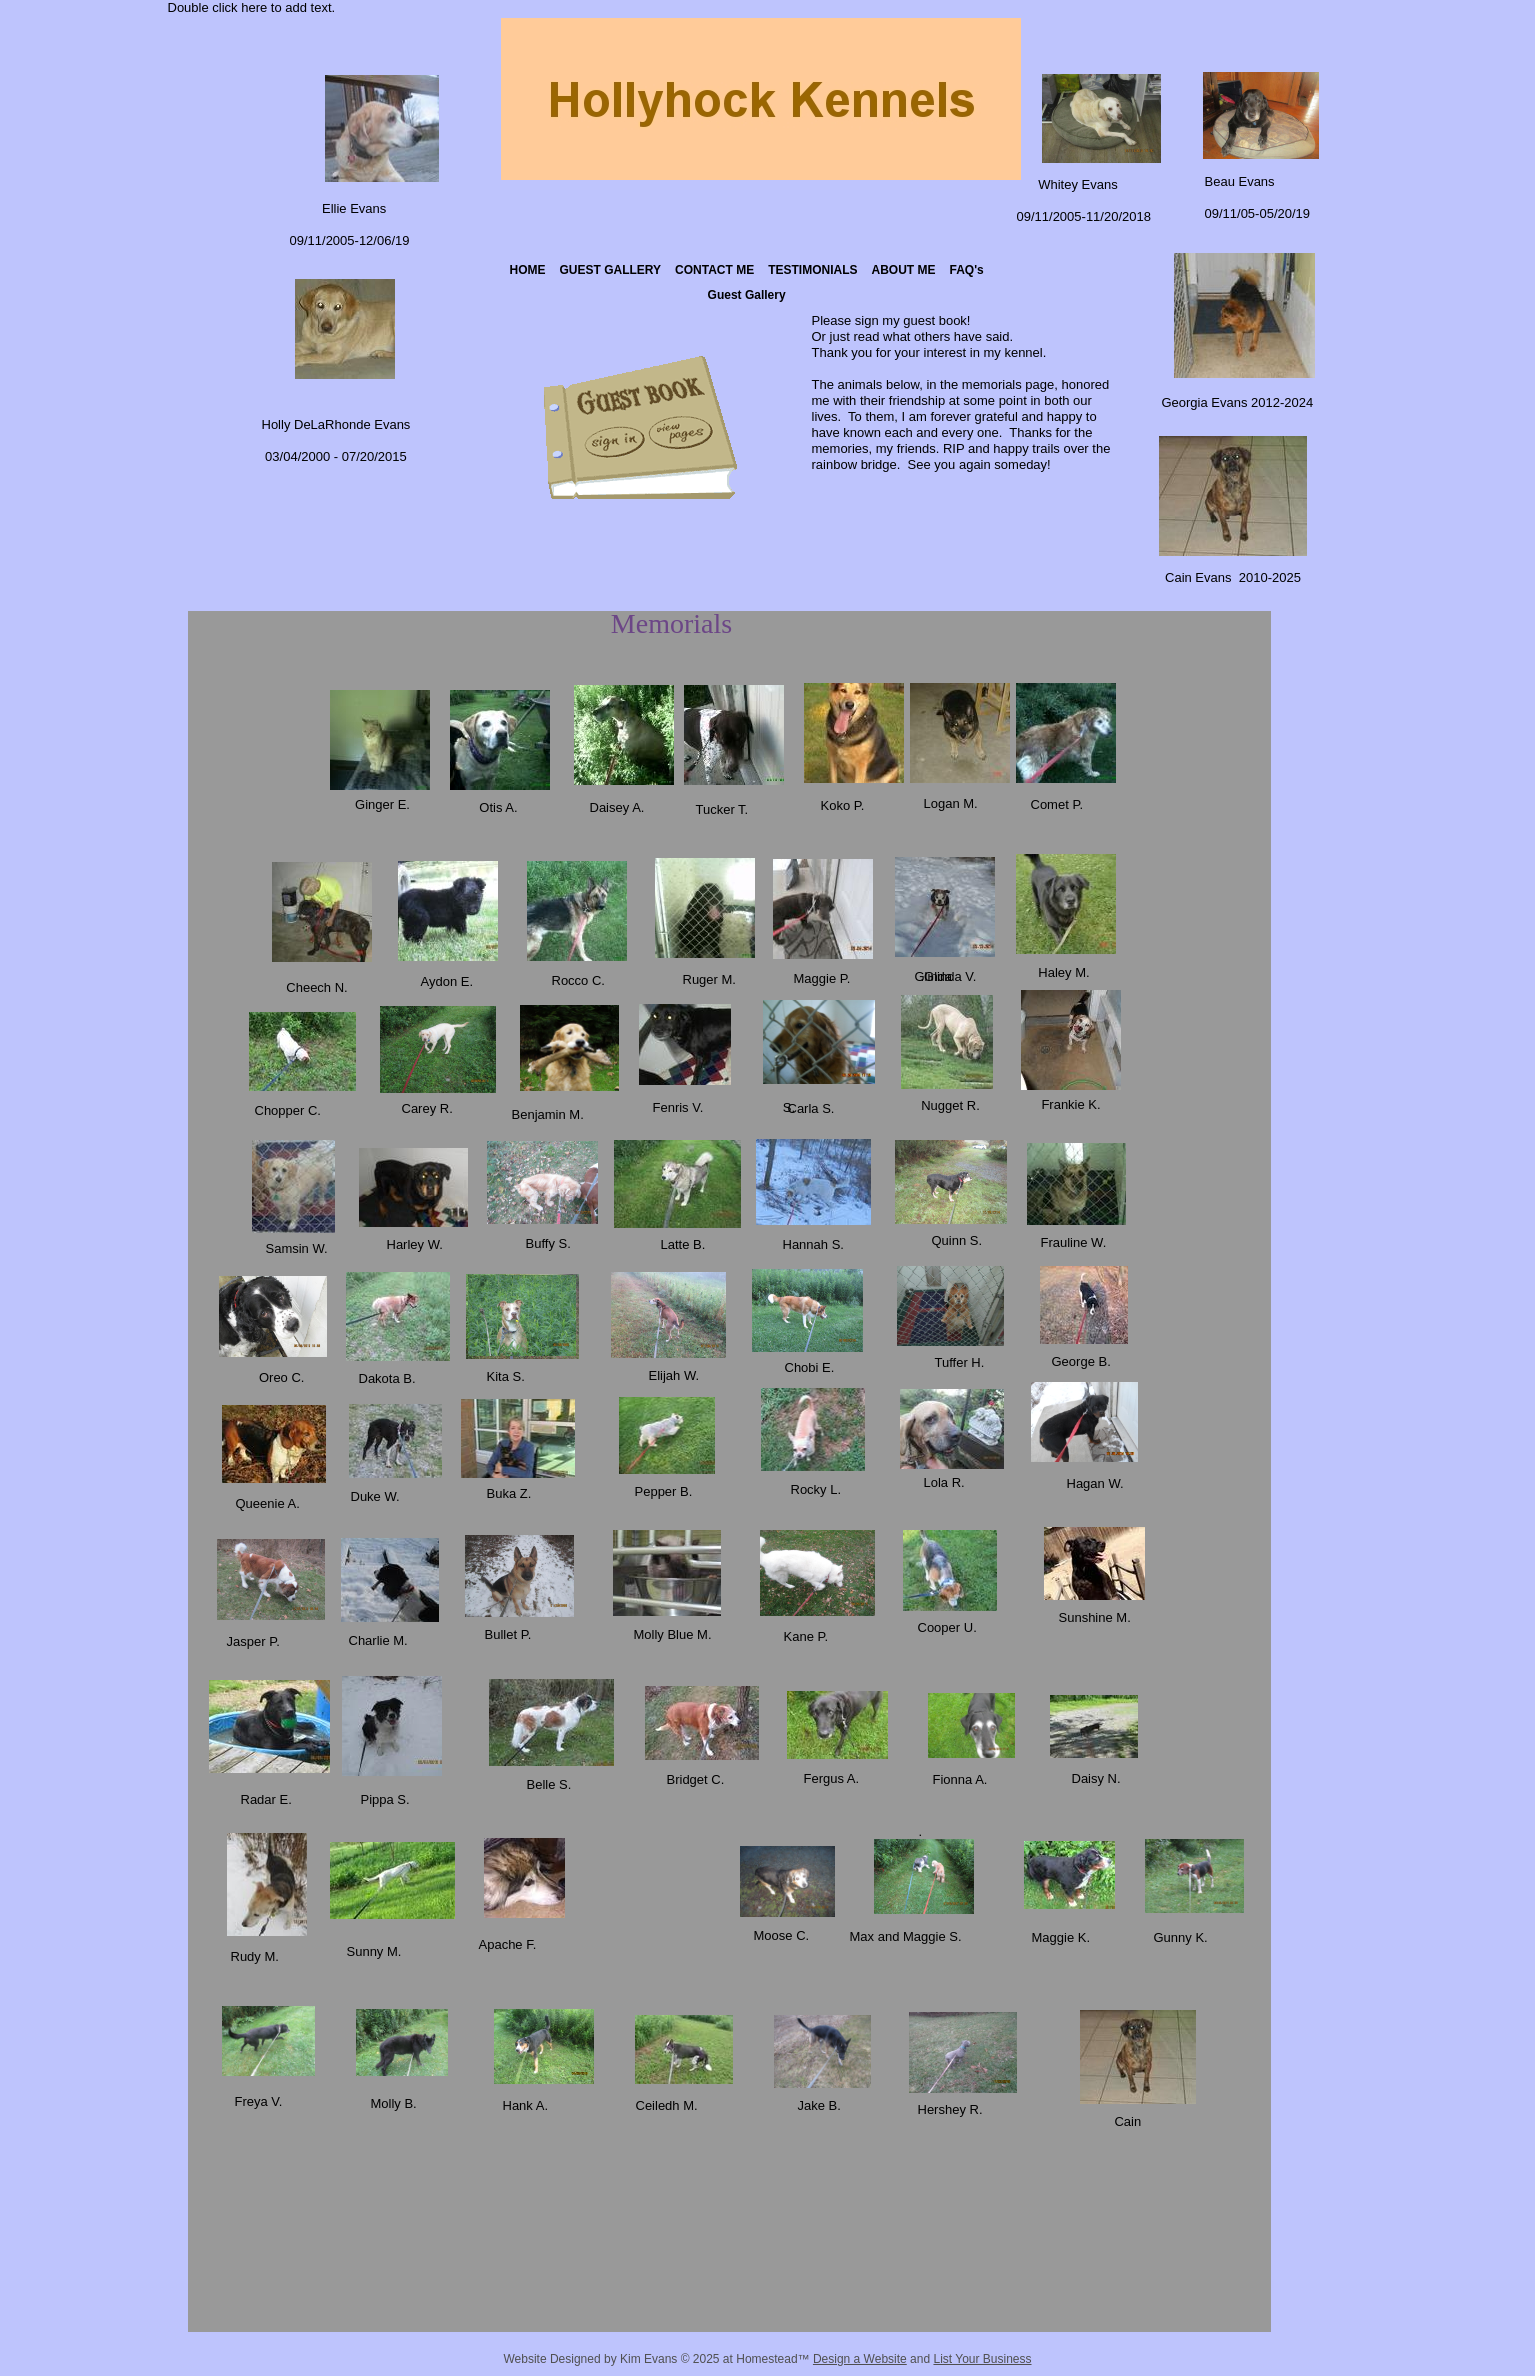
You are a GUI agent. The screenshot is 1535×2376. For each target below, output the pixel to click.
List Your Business (982, 2359)
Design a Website (860, 2359)
